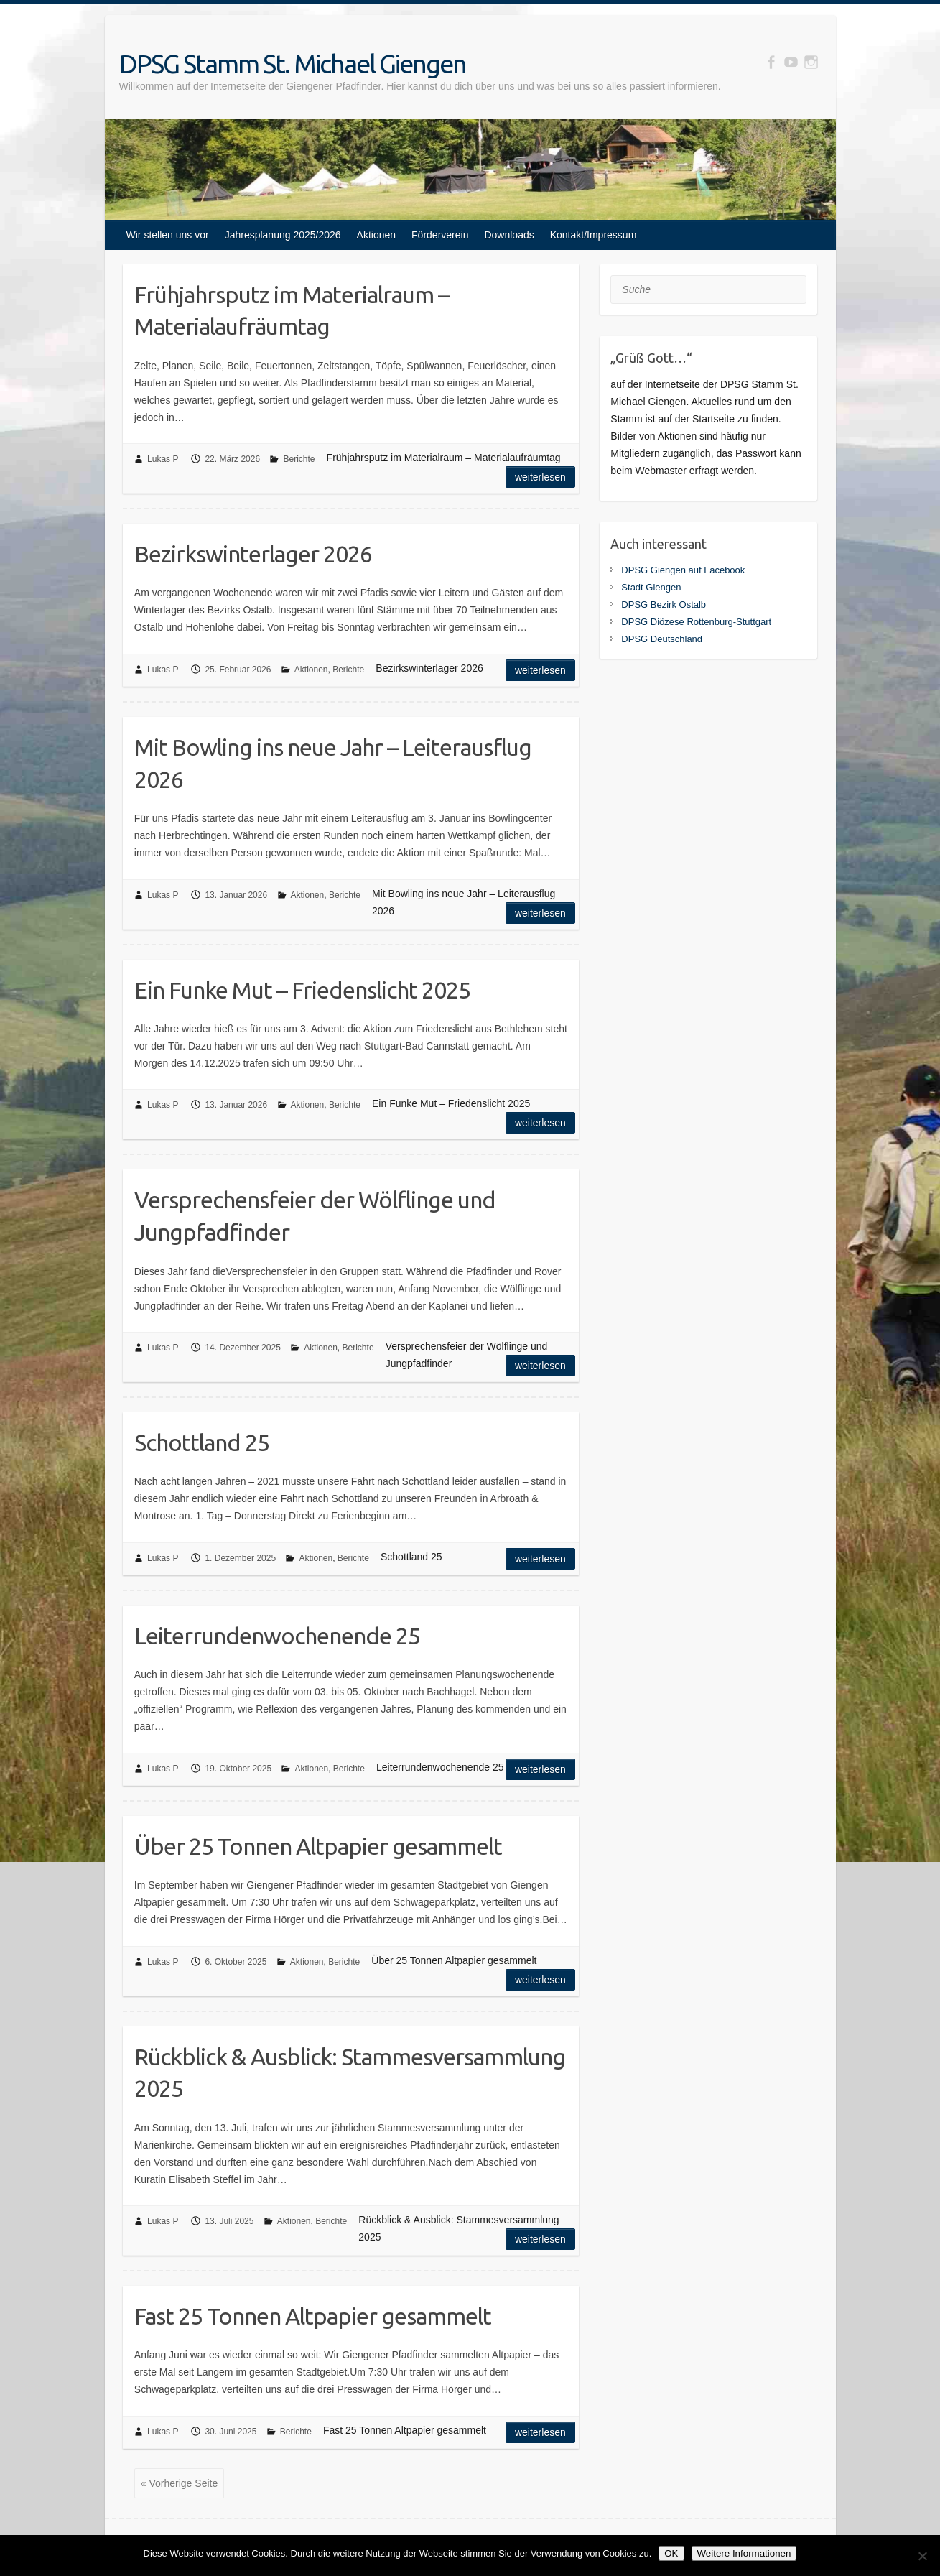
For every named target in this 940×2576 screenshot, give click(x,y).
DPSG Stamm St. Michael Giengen (292, 63)
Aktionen (376, 235)
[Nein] (922, 2556)
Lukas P (162, 459)
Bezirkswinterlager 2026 (253, 554)
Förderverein (439, 235)
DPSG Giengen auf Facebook (683, 570)
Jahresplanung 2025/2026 (283, 235)
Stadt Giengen (651, 587)
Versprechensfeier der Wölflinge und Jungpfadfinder (314, 1216)
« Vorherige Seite (179, 2483)
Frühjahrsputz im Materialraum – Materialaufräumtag (291, 311)
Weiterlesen (540, 477)
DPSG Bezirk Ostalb (663, 604)
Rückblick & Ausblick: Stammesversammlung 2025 (349, 2073)
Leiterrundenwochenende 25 (277, 1636)
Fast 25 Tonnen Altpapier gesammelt (312, 2316)
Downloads (509, 235)
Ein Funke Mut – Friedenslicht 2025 (302, 990)
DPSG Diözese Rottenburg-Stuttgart (696, 621)
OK (671, 2553)
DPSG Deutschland (661, 639)
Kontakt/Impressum (593, 235)
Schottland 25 (201, 1442)
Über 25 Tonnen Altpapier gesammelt (318, 1846)
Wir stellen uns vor (167, 235)
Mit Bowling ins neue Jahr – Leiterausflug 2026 (332, 763)
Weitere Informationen (744, 2553)
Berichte (299, 459)
